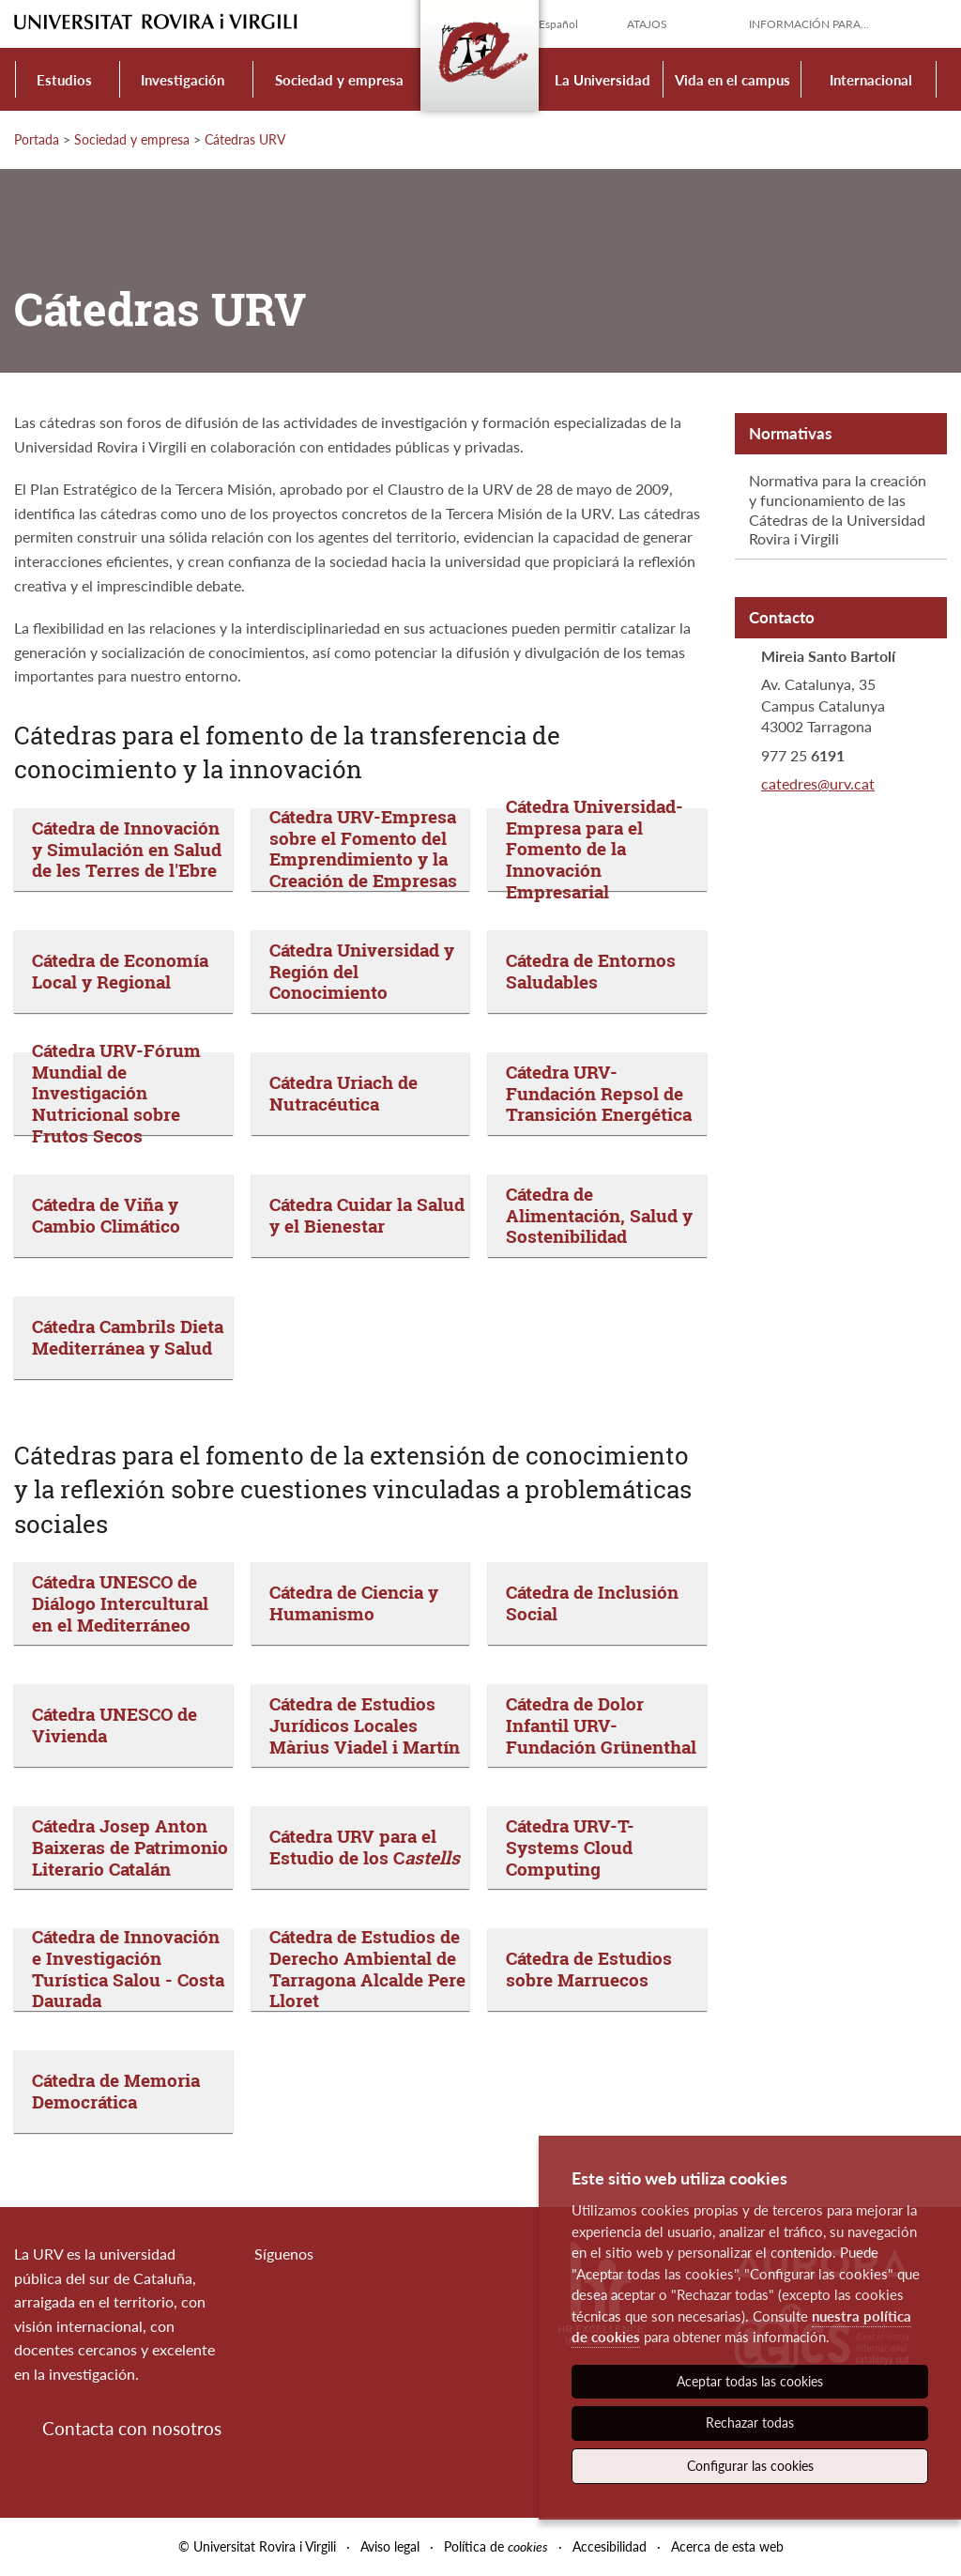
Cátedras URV (245, 139)
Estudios (64, 79)
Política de (496, 2546)
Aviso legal (389, 2546)
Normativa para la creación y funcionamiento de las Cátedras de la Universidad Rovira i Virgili (837, 509)
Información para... (809, 24)
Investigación (182, 79)
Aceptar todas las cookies (750, 2381)
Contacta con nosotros (131, 2428)
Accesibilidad (609, 2546)
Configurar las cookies (750, 2466)
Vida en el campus (732, 79)
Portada (36, 139)
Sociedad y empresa (339, 79)
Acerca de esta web (727, 2546)
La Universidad (602, 79)
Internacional (871, 79)
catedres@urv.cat (818, 783)
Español (558, 24)
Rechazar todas (750, 2422)
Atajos (647, 24)
